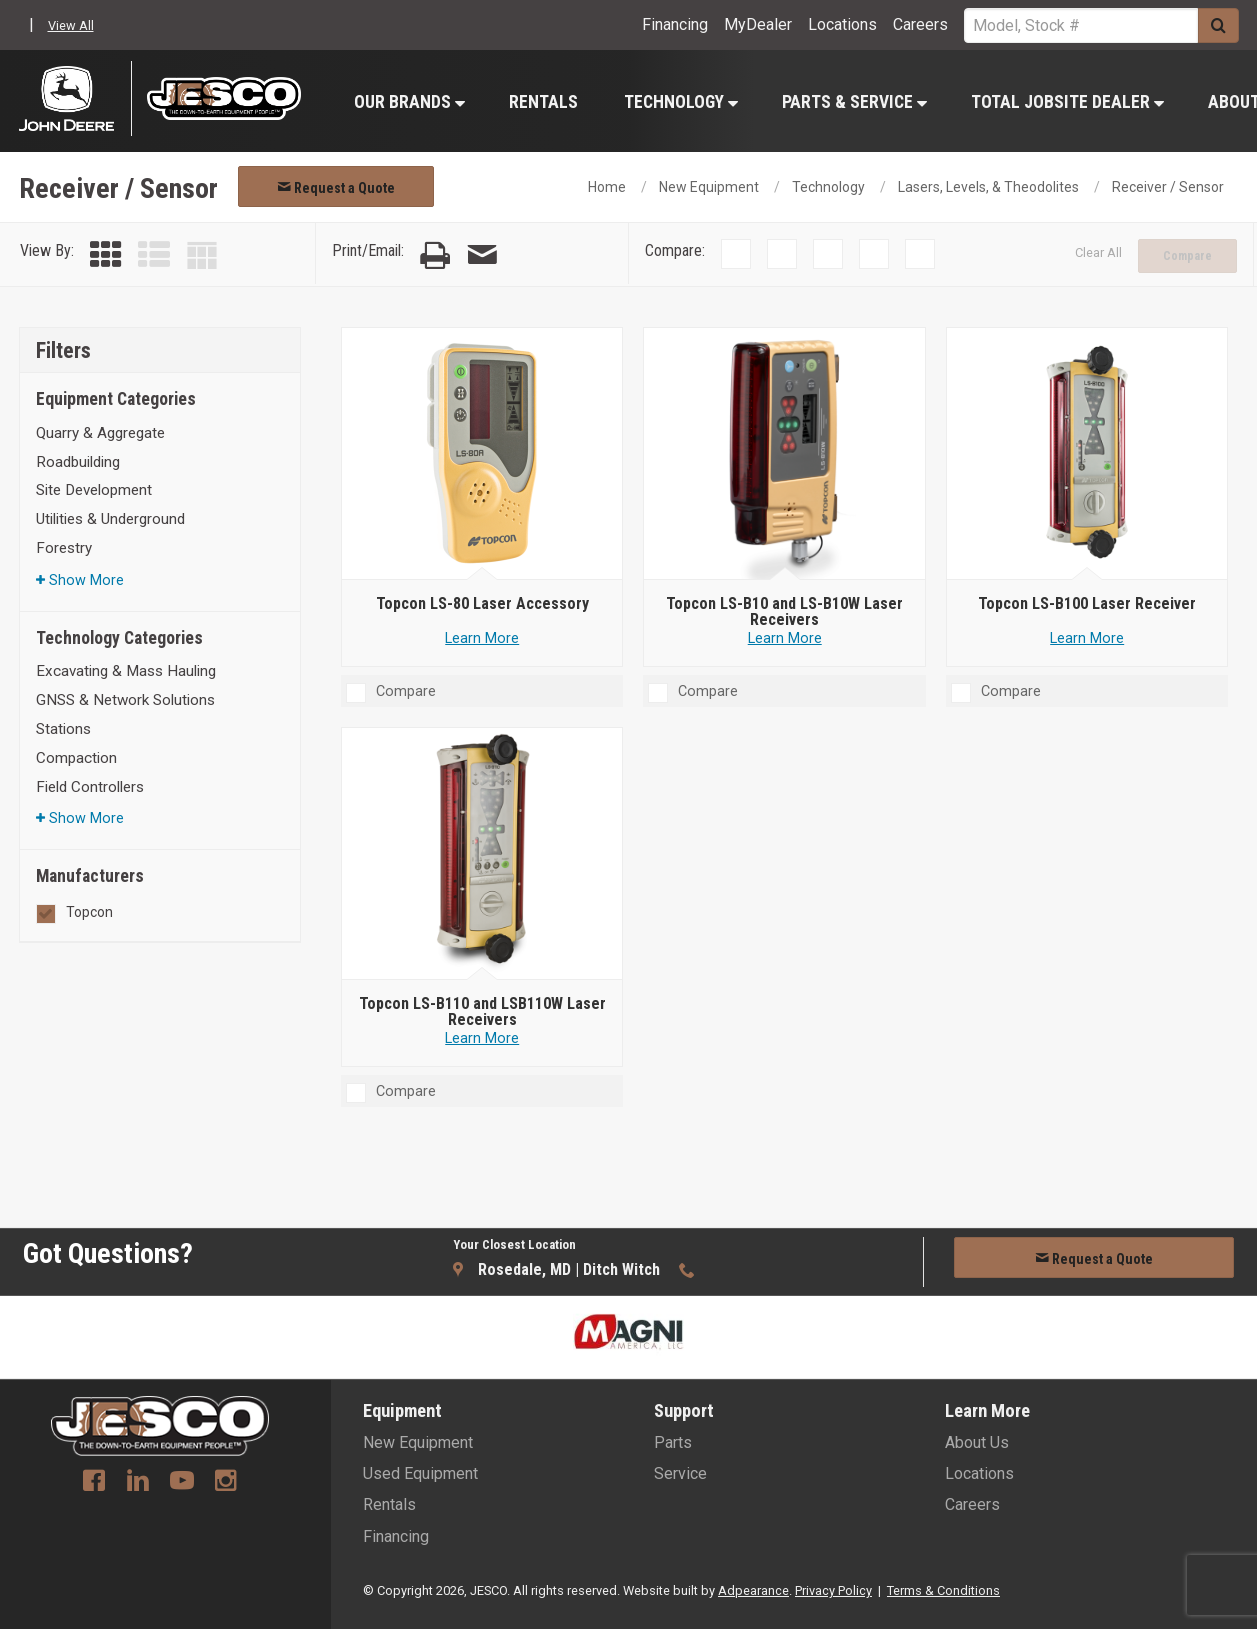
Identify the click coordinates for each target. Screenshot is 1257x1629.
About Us (977, 1442)
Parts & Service (854, 102)
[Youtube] (182, 1483)
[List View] (154, 255)
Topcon (89, 912)
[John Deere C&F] (75, 98)
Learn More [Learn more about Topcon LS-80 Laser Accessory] (482, 638)
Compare (1187, 256)
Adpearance (753, 1590)
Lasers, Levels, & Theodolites (988, 187)
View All (71, 25)
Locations (842, 24)
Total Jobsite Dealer (1067, 102)
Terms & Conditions (943, 1590)
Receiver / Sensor (1168, 187)
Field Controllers (90, 787)
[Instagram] (226, 1483)
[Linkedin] (138, 1483)
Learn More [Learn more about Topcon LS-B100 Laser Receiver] (1087, 638)
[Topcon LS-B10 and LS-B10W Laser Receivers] (784, 454)
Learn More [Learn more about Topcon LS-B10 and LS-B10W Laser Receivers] (785, 638)
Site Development (94, 490)
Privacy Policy (833, 1590)
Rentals (543, 102)
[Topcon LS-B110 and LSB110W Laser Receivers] (482, 854)
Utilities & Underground (110, 519)
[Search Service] (1081, 25)
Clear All (1098, 252)
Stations (63, 729)
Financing (675, 24)
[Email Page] (482, 255)
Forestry (64, 548)
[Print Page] (435, 255)
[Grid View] (106, 255)
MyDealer (758, 24)
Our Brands (409, 102)
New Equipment (709, 187)
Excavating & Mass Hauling (126, 671)
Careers (920, 24)
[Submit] (1218, 25)
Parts (673, 1442)
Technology (681, 102)
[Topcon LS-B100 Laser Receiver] (1087, 454)
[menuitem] (408, 101)
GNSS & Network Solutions (125, 700)
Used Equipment (420, 1473)
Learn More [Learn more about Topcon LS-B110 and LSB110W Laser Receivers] (482, 1038)
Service (680, 1473)
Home (607, 187)
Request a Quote (336, 188)
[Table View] (202, 255)
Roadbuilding (78, 462)
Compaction (76, 758)
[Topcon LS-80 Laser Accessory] (482, 454)
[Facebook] (94, 1483)
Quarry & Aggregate (100, 433)
